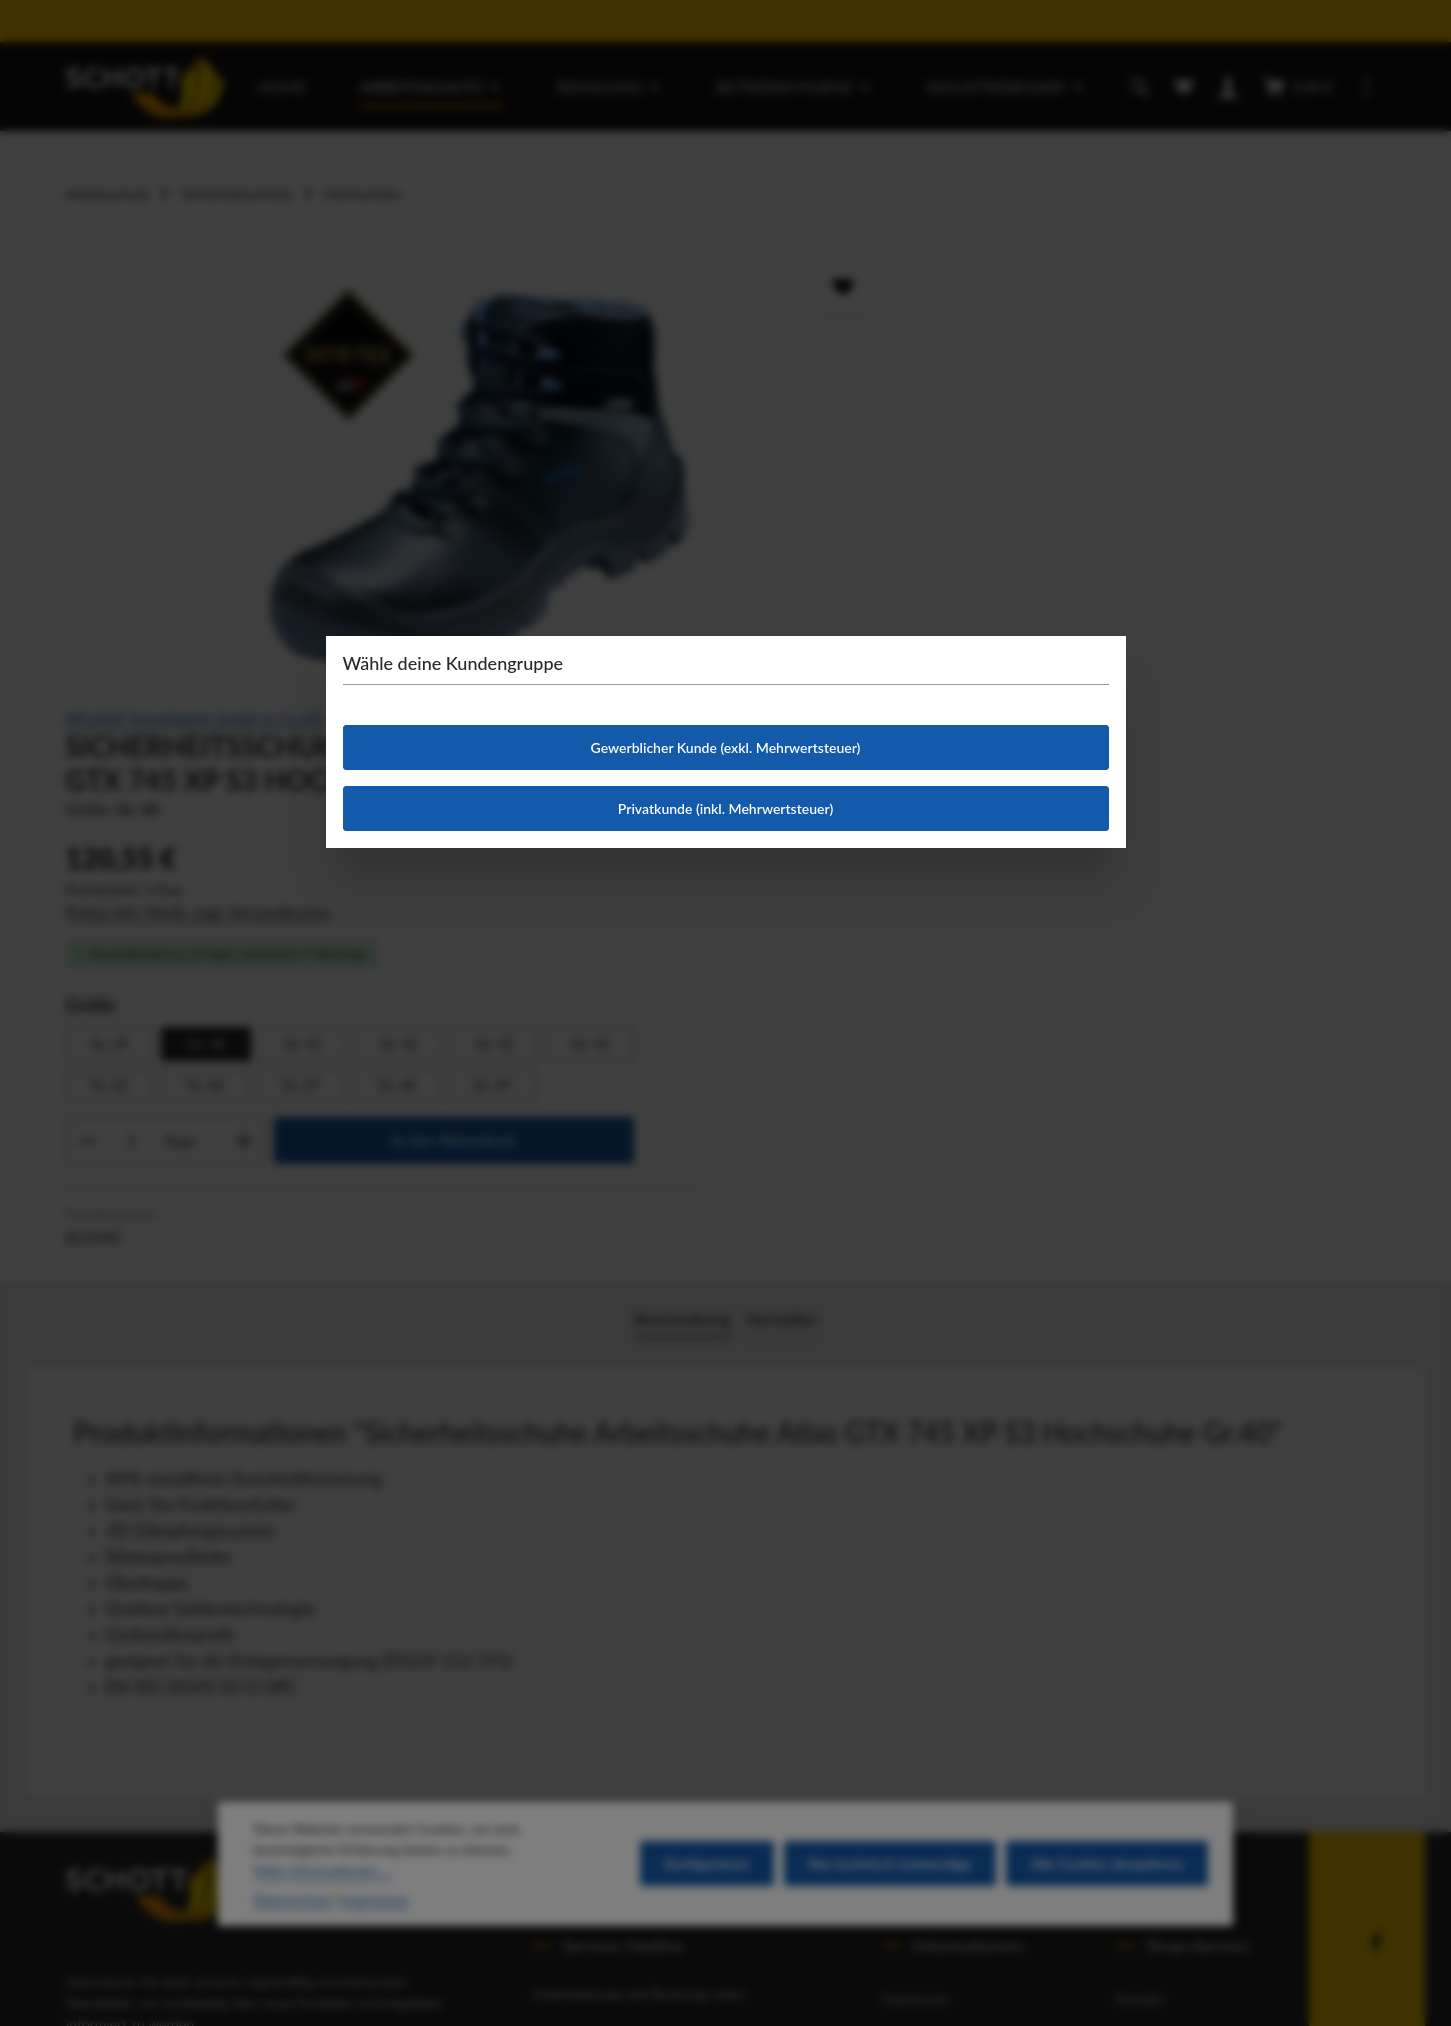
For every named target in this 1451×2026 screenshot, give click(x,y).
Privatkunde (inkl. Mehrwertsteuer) (725, 808)
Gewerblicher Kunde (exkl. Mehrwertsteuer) (726, 747)
